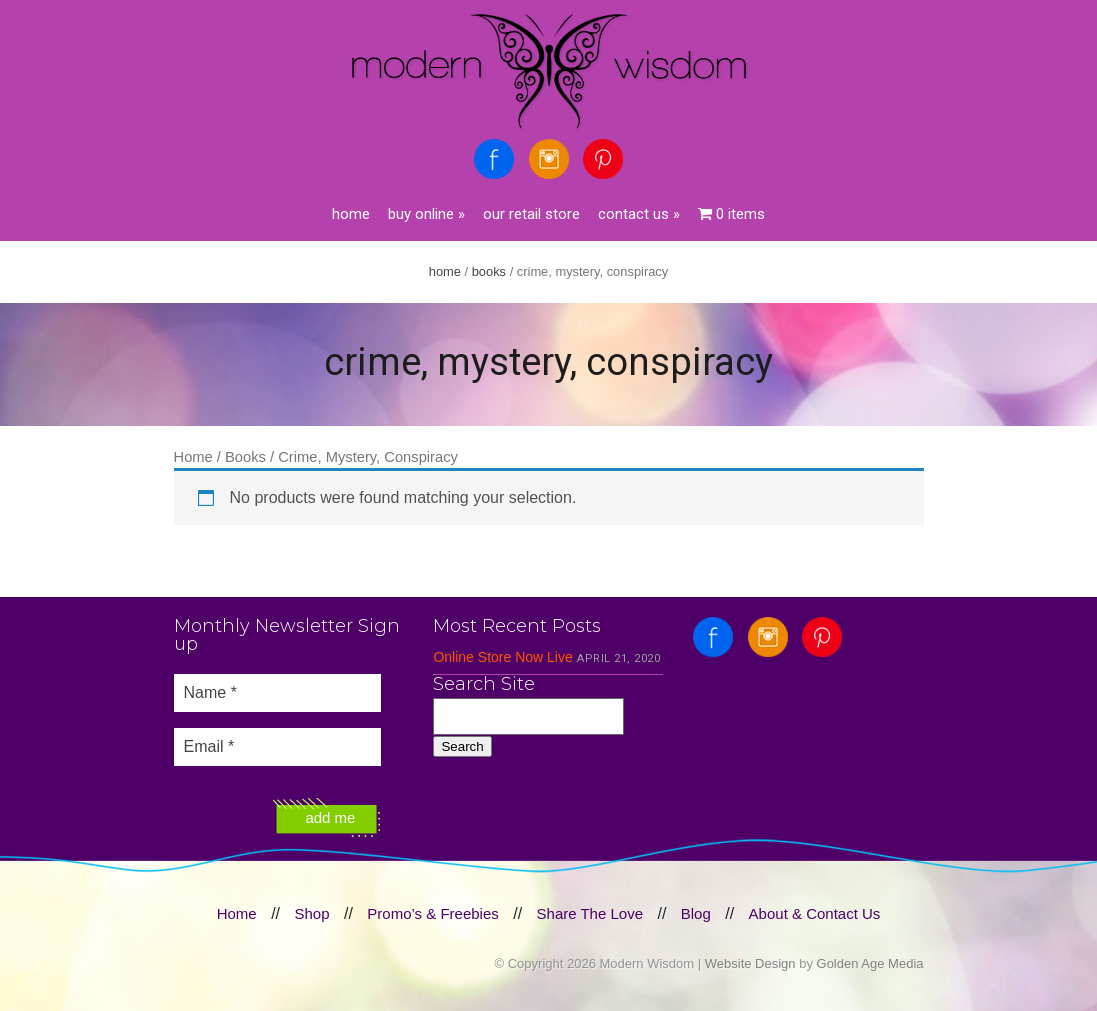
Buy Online (426, 214)
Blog (696, 913)
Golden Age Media (870, 963)
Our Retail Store (531, 214)
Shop (311, 913)
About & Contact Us (815, 913)
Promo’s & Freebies (432, 913)
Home (351, 214)
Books (489, 271)
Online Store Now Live (502, 657)
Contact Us (639, 214)
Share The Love (590, 913)
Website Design (750, 963)
